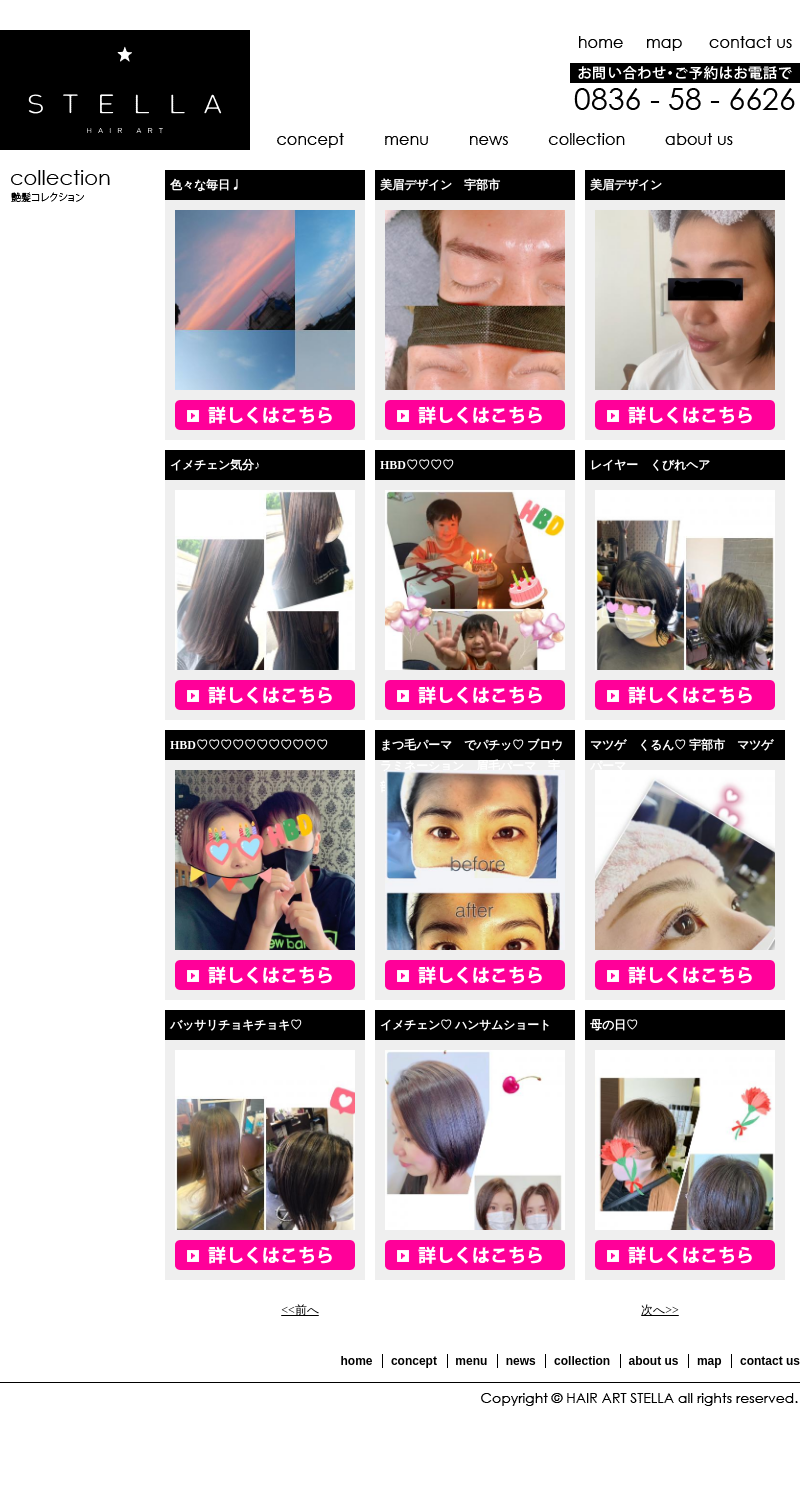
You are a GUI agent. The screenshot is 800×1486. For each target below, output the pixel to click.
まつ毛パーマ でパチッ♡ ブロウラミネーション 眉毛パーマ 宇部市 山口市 (471, 766)
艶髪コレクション (585, 140)
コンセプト (306, 140)
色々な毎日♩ (206, 185)
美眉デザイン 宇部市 (440, 185)
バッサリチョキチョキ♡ (236, 1025)
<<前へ (300, 1310)
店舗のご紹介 (697, 140)
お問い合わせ (747, 42)
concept (414, 1361)
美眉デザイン (626, 185)
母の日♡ (614, 1025)
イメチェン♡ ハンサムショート (465, 1025)
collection (582, 1361)
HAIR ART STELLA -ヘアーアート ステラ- (125, 90)
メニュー (405, 140)
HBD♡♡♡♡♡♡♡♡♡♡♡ (249, 745)
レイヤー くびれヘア (650, 465)
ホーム (602, 42)
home (356, 1361)
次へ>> (660, 1310)
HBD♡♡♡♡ (417, 465)
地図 (664, 42)
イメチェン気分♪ (215, 465)
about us (654, 1361)
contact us (770, 1361)
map (709, 1361)
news (521, 1361)
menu (471, 1361)
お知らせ (487, 140)
